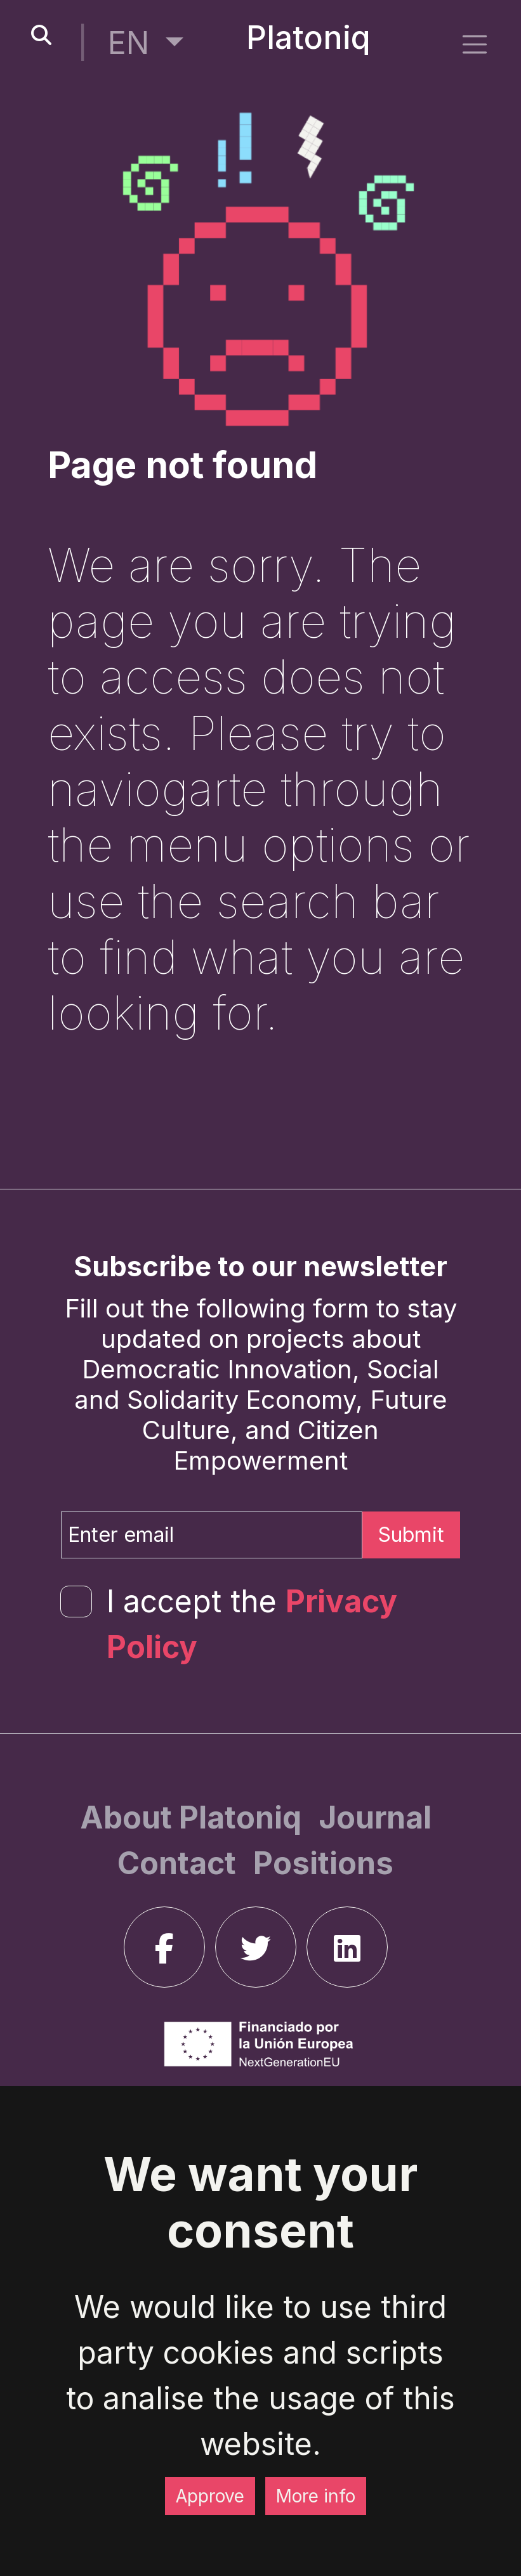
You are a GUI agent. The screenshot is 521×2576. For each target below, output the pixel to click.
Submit (411, 1534)
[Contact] (180, 1863)
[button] (146, 43)
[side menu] (475, 44)
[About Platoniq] (194, 1817)
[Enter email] (211, 1534)
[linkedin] (347, 1947)
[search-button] (41, 35)
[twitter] (255, 1947)
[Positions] (323, 1863)
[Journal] (375, 1817)
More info (315, 2496)
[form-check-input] (76, 1601)
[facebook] (164, 1947)
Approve (210, 2496)
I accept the (252, 1624)
